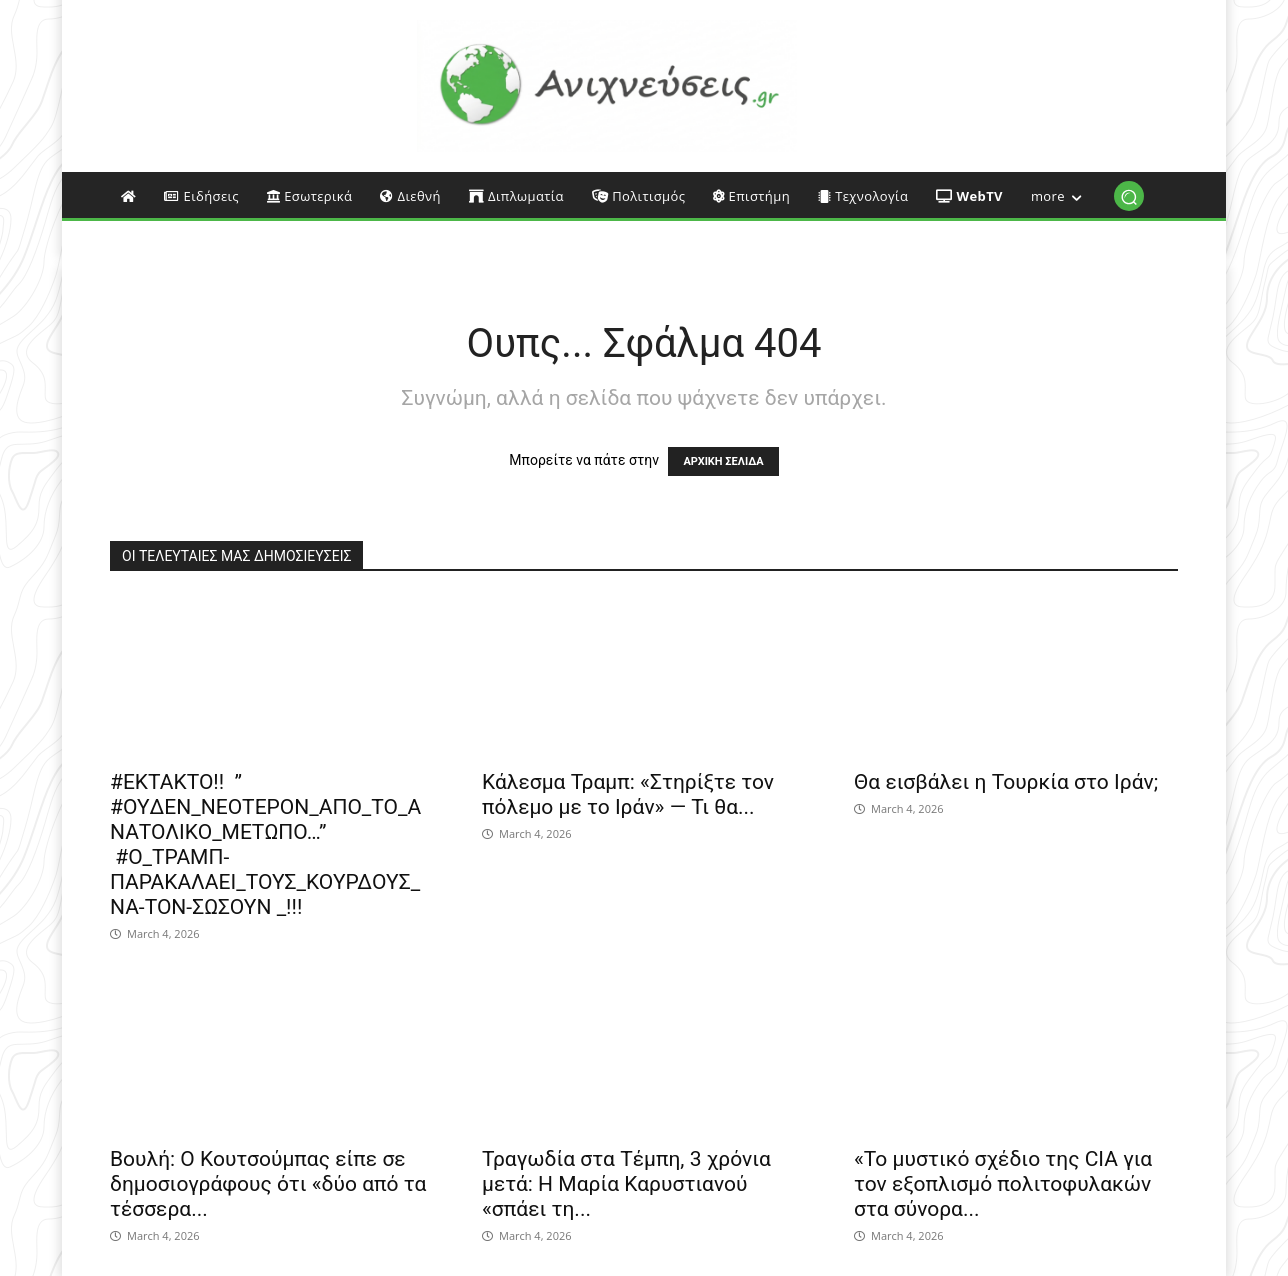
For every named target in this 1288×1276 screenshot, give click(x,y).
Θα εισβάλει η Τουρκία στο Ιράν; (1006, 782)
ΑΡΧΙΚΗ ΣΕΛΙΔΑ (723, 461)
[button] (1129, 196)
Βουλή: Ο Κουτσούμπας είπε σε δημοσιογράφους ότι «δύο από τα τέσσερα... (268, 1184)
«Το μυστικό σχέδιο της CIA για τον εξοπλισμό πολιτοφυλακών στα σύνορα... (1003, 1184)
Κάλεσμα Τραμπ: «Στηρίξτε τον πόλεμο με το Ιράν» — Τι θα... (628, 794)
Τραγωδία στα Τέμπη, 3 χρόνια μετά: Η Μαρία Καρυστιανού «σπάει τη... (626, 1184)
